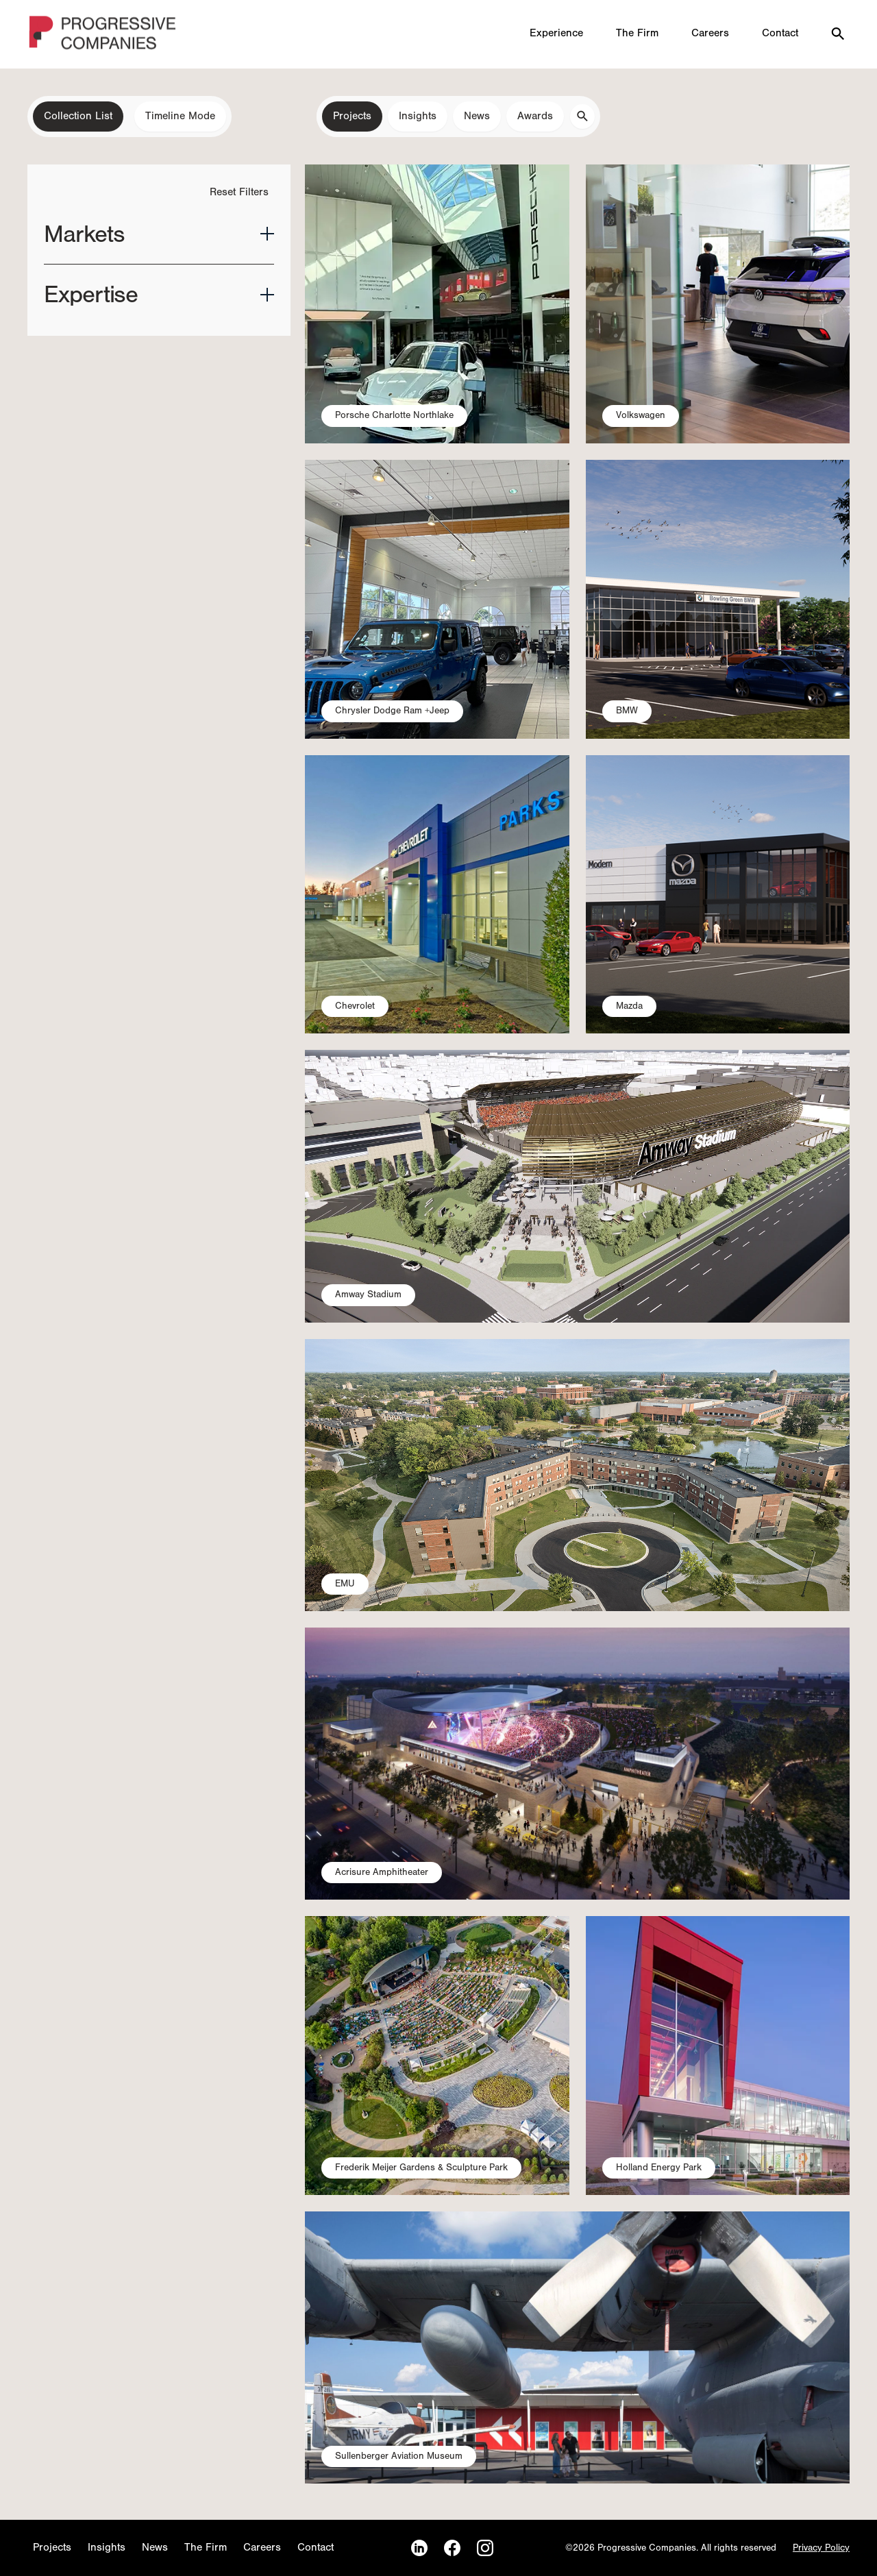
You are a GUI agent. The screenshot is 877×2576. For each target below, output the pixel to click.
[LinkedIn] (419, 2548)
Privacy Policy (821, 2548)
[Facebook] (452, 2548)
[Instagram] (485, 2548)
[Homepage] (103, 34)
